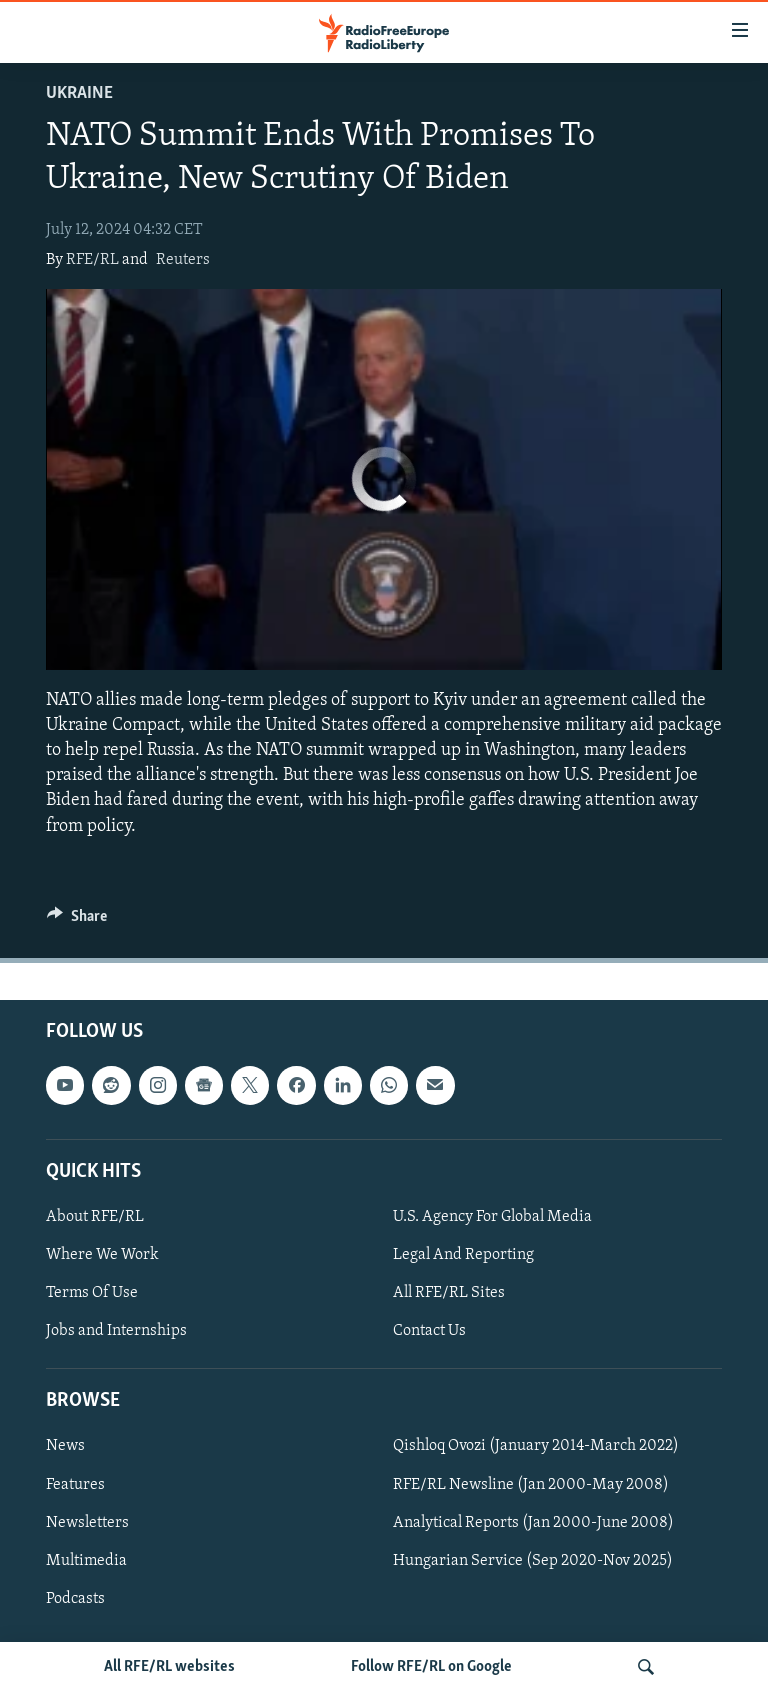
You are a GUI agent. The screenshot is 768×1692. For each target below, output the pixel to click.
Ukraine (79, 93)
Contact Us (429, 1331)
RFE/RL (92, 260)
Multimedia (86, 1560)
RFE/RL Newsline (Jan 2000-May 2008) (531, 1484)
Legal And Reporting (463, 1255)
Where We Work (102, 1255)
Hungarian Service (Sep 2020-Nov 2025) (533, 1560)
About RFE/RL (95, 1217)
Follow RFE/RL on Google (431, 1667)
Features (75, 1484)
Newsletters (87, 1522)
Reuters (183, 260)
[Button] (77, 921)
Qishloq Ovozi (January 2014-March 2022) (536, 1446)
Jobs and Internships (116, 1331)
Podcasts (75, 1598)
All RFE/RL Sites (449, 1293)
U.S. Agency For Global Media (492, 1217)
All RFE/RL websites (169, 1667)
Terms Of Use (92, 1293)
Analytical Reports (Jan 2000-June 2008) (533, 1522)
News (65, 1446)
